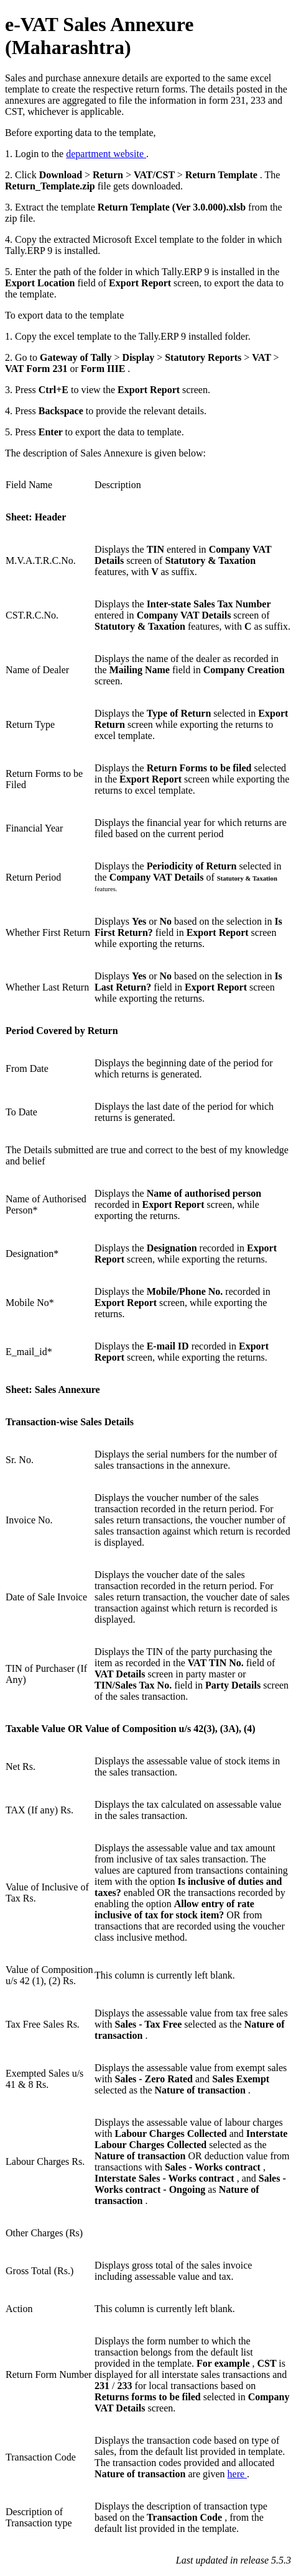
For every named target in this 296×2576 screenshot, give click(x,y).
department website (106, 153)
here (237, 2474)
